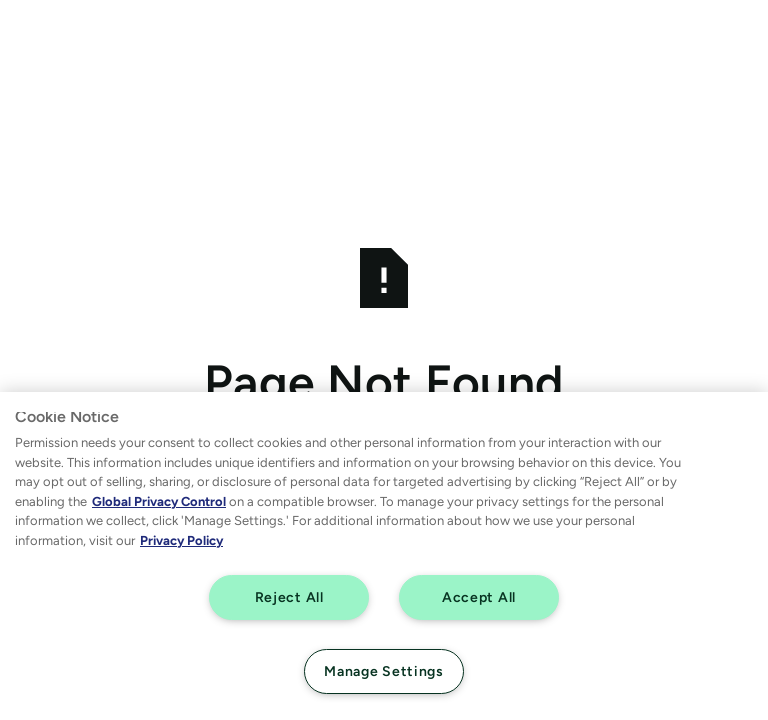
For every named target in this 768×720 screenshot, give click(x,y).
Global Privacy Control (159, 501)
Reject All (289, 597)
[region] (384, 556)
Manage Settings (384, 671)
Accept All (479, 597)
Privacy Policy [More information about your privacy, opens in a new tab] (181, 540)
